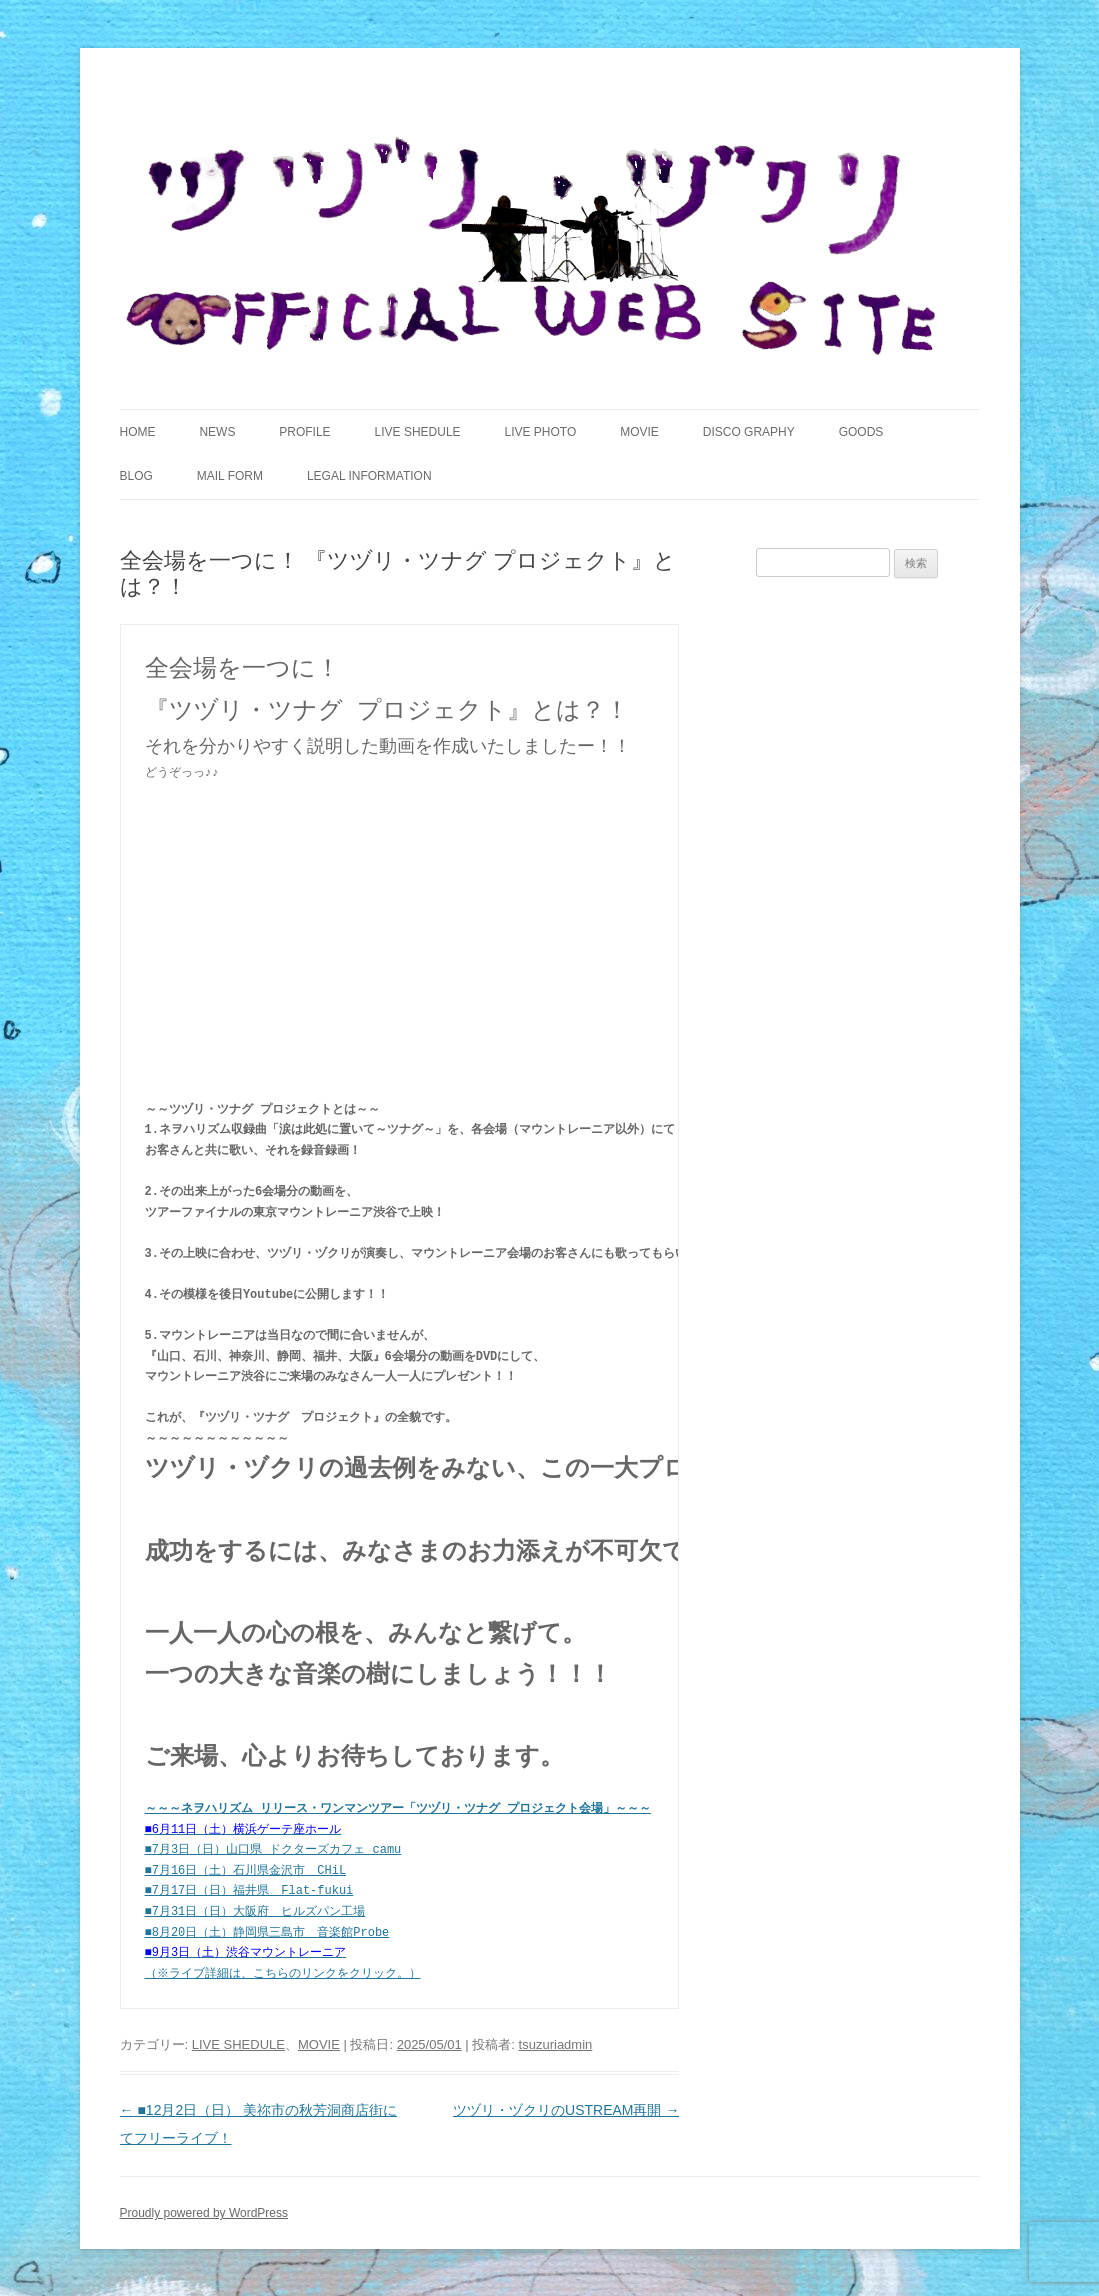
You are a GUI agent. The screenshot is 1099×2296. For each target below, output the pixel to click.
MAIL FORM (230, 476)
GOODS (861, 432)
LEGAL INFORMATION (369, 476)
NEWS (217, 432)
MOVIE (639, 432)
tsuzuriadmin (556, 2043)
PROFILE (304, 432)
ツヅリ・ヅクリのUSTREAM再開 (566, 2109)
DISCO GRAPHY (749, 432)
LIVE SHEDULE (418, 432)
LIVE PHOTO (540, 432)
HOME (138, 432)
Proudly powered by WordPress (204, 2212)
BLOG (136, 476)
